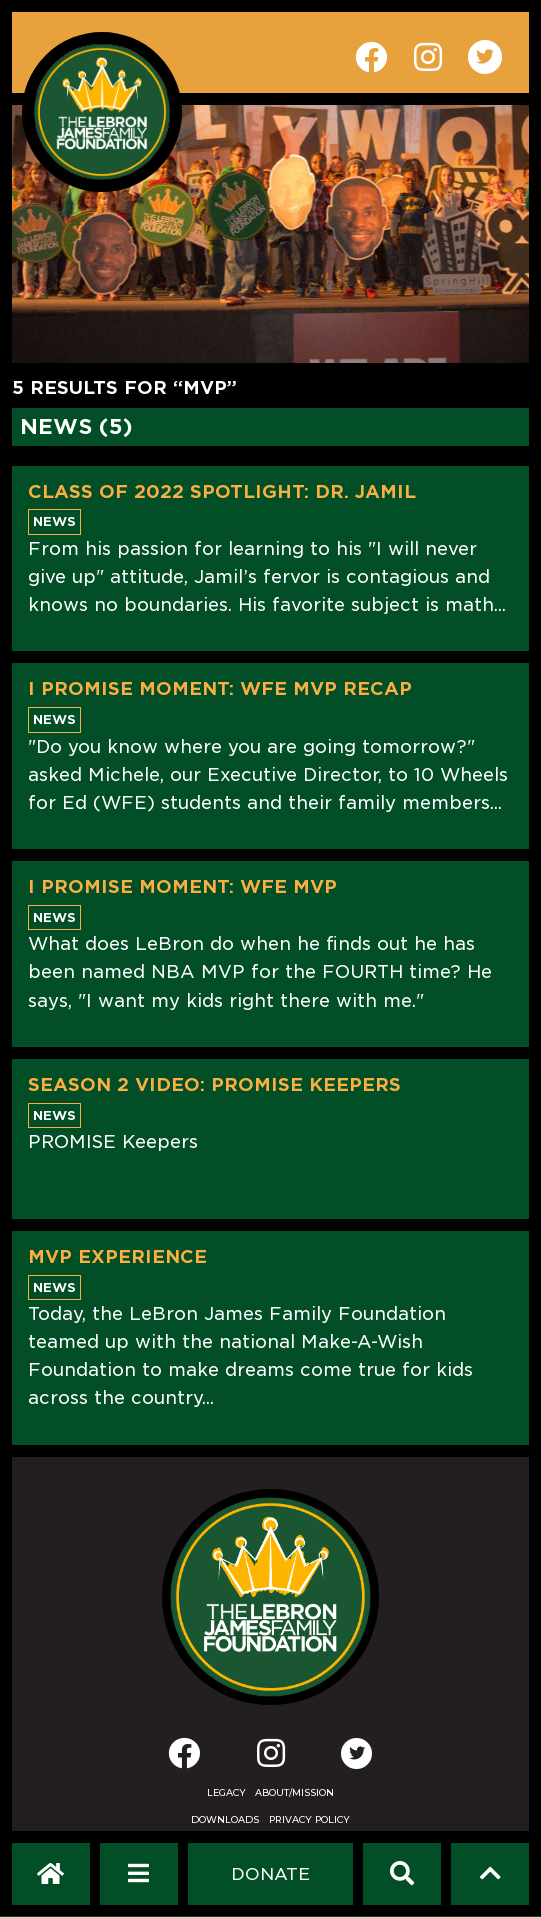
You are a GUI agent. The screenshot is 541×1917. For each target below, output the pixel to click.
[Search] (402, 1874)
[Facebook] (184, 1759)
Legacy (226, 1792)
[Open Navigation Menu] (138, 1874)
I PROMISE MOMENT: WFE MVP (182, 886)
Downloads (225, 1819)
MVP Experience (117, 1256)
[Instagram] (271, 1759)
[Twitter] (357, 1753)
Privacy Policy (309, 1819)
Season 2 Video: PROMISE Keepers (214, 1084)
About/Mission (294, 1792)
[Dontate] (270, 1874)
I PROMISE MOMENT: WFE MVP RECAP (220, 688)
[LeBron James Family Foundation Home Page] (270, 1597)
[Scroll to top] (490, 1874)
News (54, 521)
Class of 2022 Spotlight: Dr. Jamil (222, 491)
